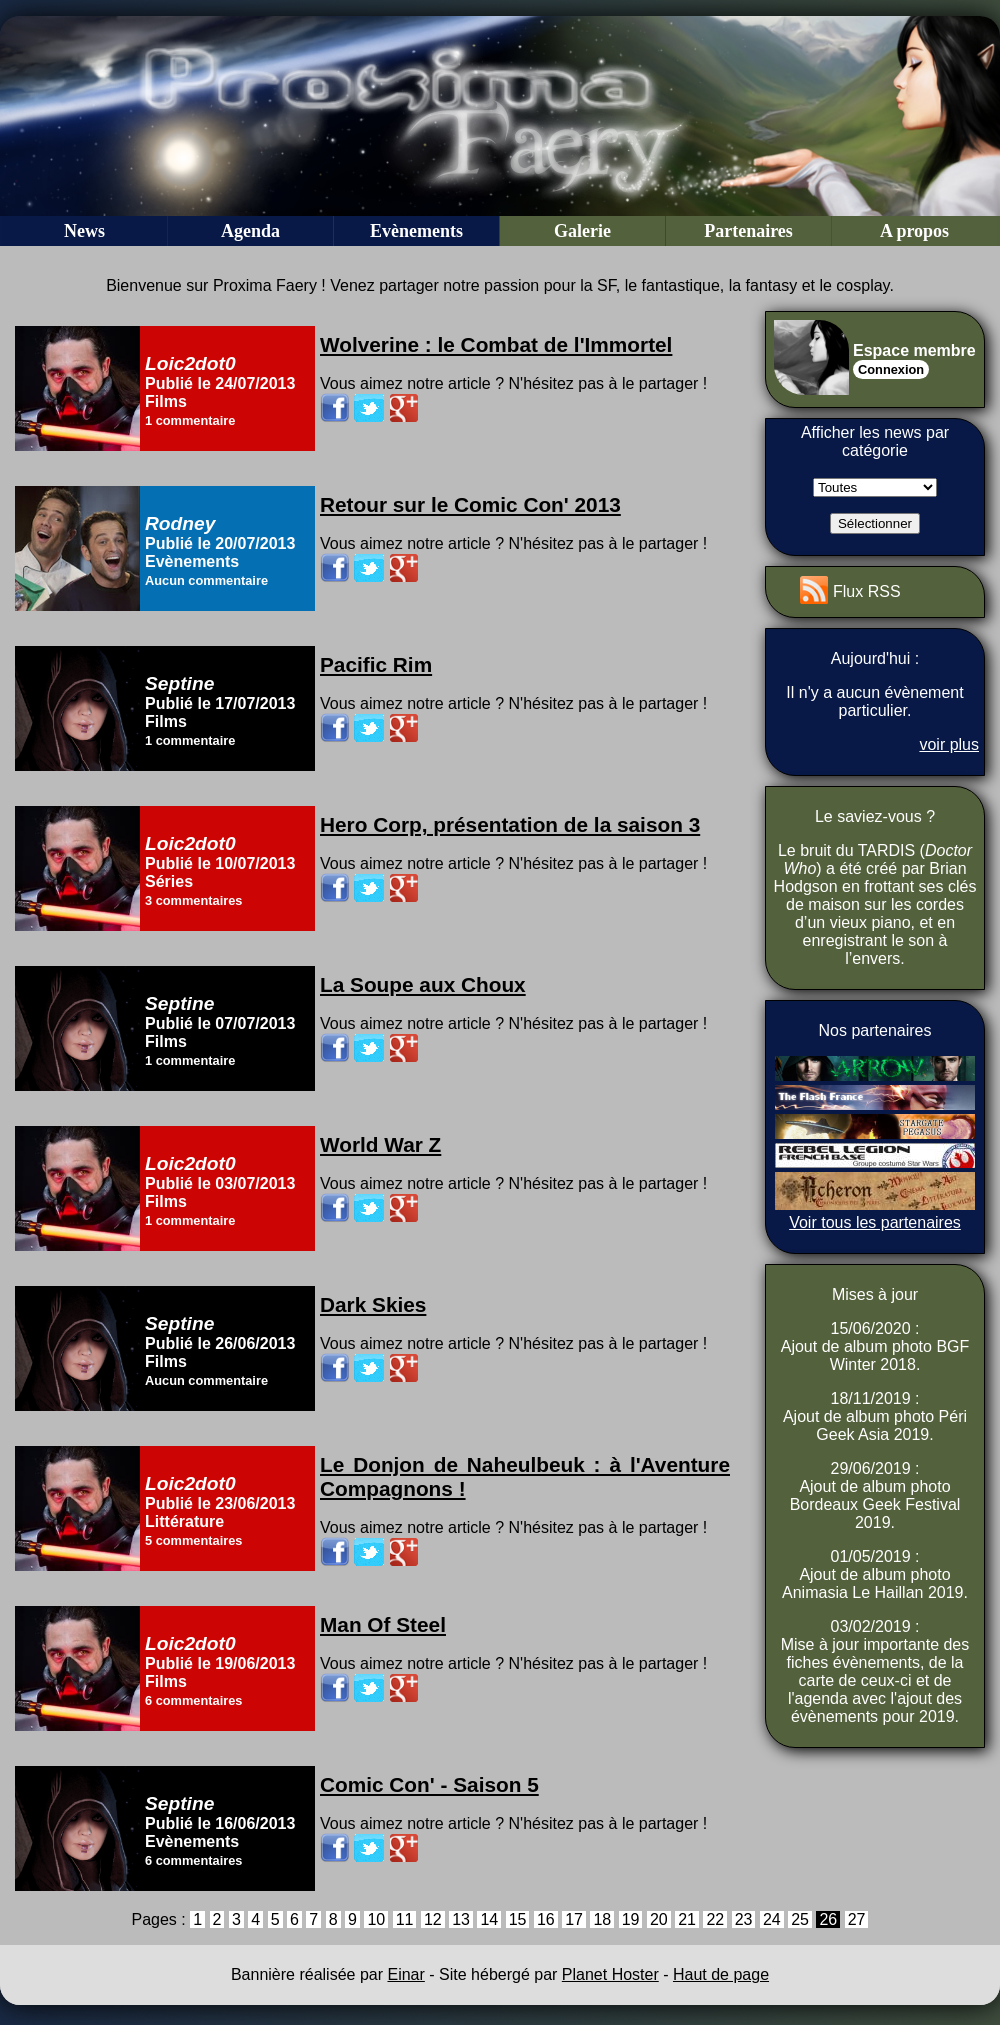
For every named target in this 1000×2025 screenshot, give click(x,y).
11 (405, 1919)
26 (828, 1919)
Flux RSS (867, 591)
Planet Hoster (610, 1974)
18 (602, 1919)
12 (433, 1919)
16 (546, 1919)
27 (857, 1919)
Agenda (250, 231)
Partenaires (748, 231)
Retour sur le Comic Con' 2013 (470, 504)
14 (489, 1919)
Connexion (891, 369)
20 (659, 1919)
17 (574, 1919)
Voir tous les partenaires (875, 1222)
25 (800, 1919)
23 (744, 1919)
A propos (914, 231)
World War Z (380, 1144)
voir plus (949, 744)
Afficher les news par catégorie (875, 441)
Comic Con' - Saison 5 (429, 1784)
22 (715, 1919)
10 (376, 1919)
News (84, 231)
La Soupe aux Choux (423, 984)
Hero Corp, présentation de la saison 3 (510, 824)
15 (518, 1919)
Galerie (582, 231)
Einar (405, 1974)
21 (687, 1919)
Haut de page (721, 1974)
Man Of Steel (383, 1624)
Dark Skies (373, 1304)
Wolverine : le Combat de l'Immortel (496, 344)
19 (631, 1919)
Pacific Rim (376, 664)
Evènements (416, 231)
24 (772, 1919)
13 (461, 1919)
